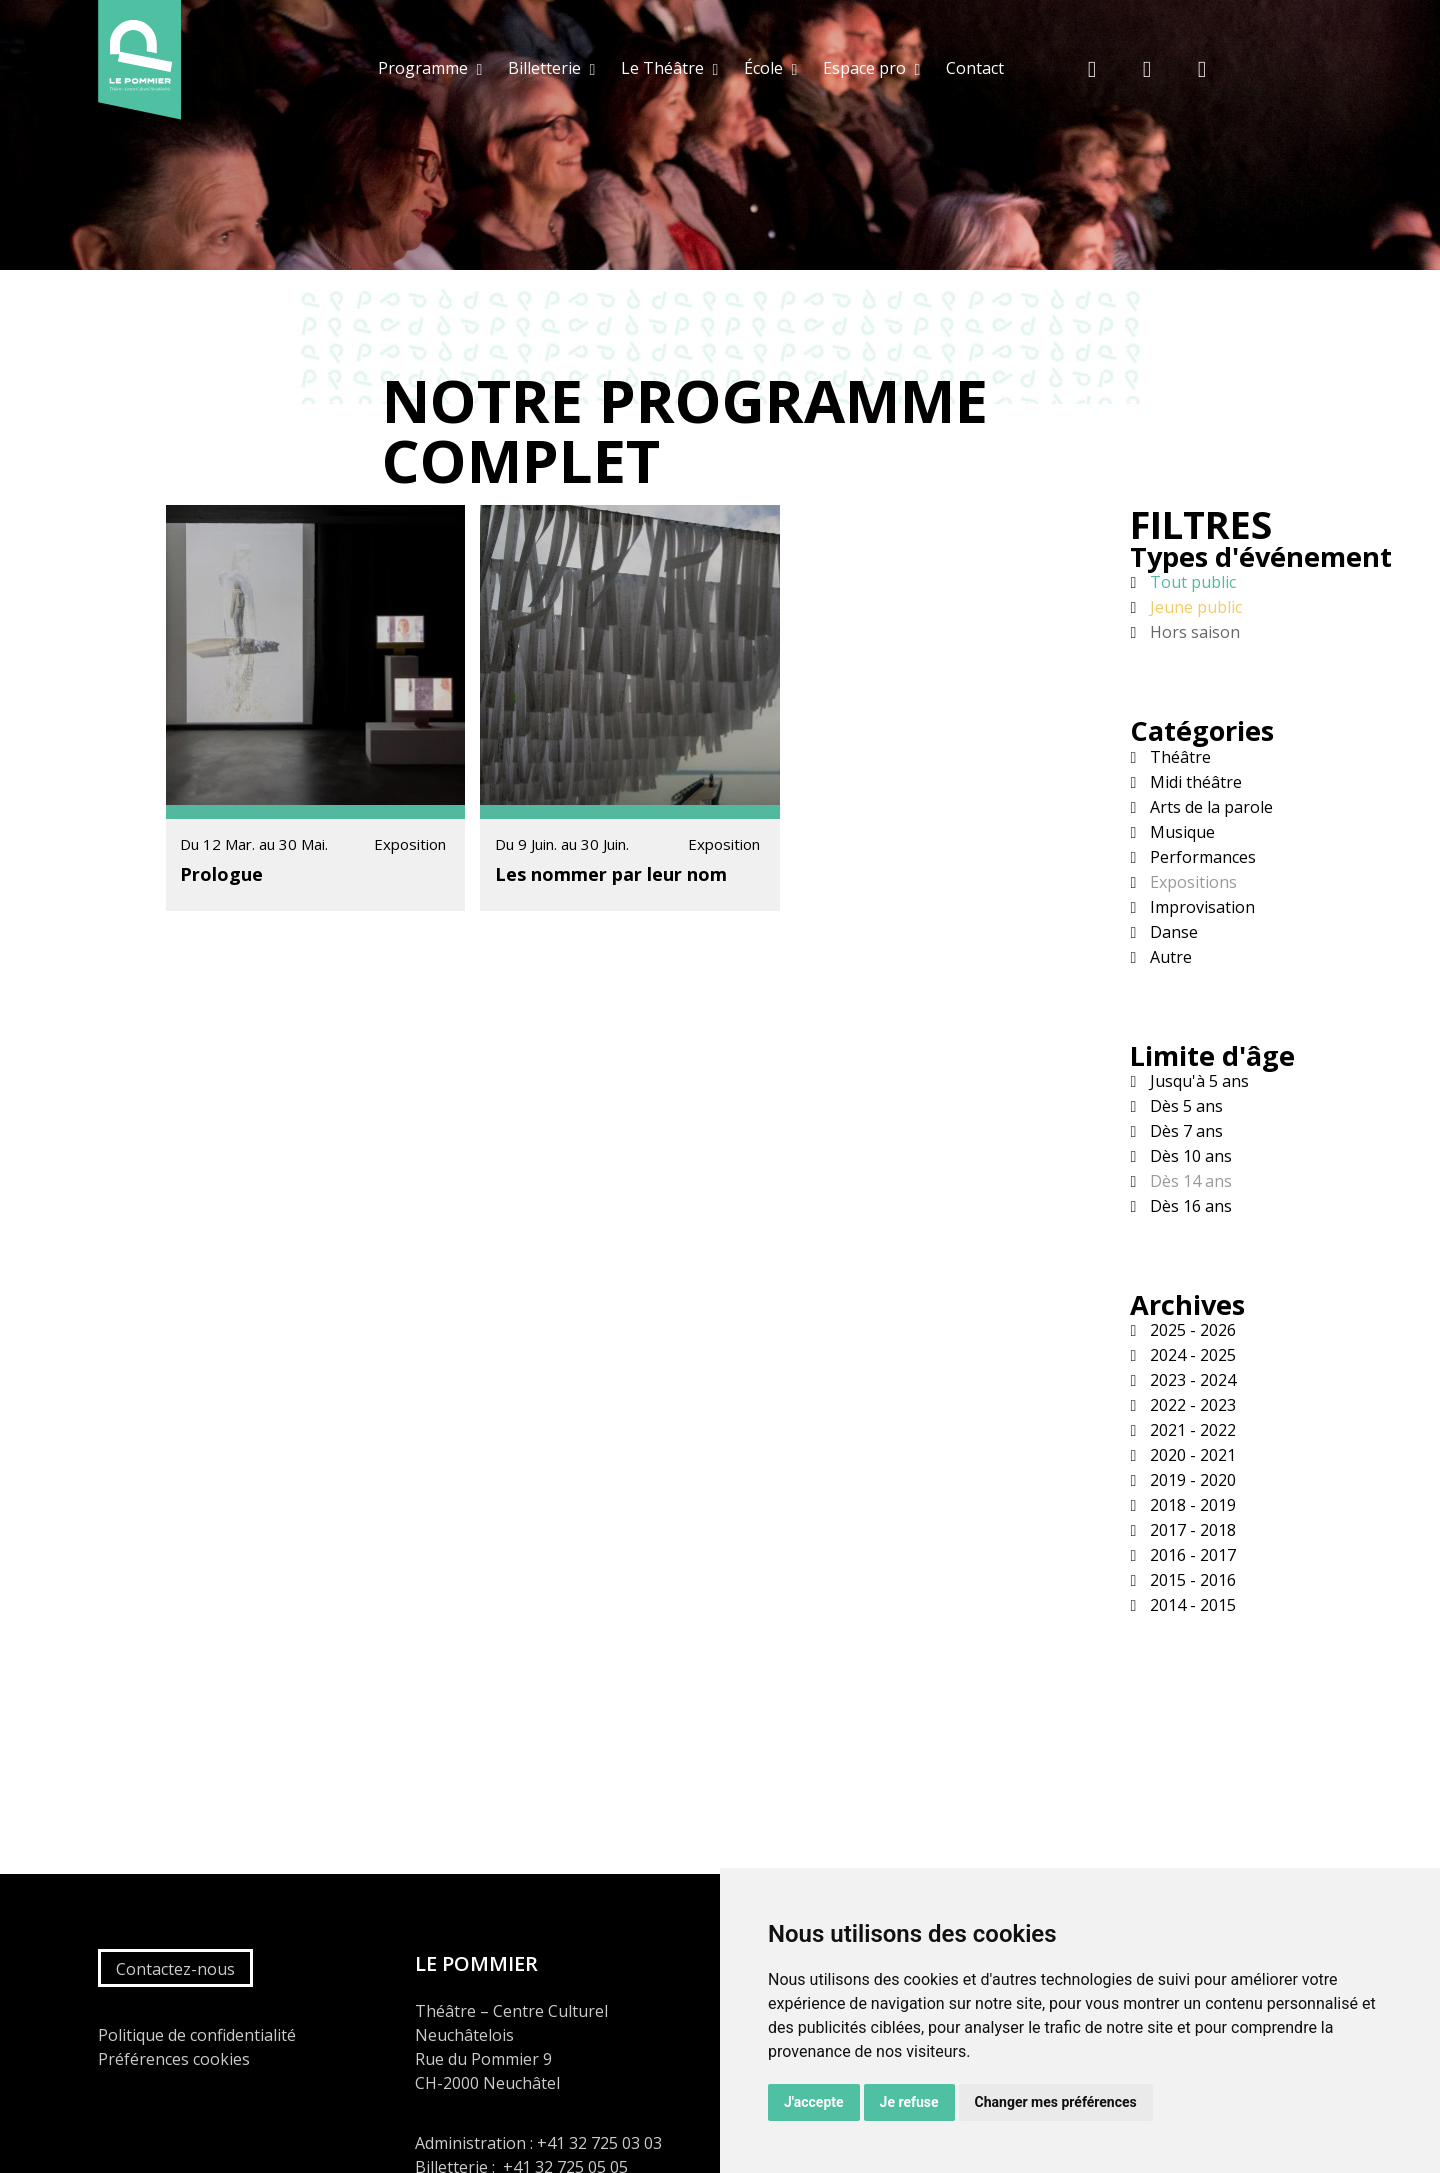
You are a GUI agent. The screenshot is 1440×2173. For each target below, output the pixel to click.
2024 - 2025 (1191, 1355)
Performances (1201, 857)
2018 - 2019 (1191, 1505)
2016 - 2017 (1191, 1555)
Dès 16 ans (1189, 1206)
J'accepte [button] (814, 2102)
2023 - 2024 (1191, 1380)
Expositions (1191, 882)
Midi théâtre (1194, 782)
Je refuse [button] (909, 2102)
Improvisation (1200, 907)
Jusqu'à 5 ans (1197, 1081)
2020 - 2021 (1191, 1455)
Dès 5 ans (1184, 1106)
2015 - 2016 (1191, 1580)
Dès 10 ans (1189, 1156)
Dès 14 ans (1189, 1181)
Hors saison (1193, 632)
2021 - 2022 (1191, 1430)
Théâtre (1178, 757)
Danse (1172, 932)
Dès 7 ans (1184, 1131)
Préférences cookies (174, 2059)
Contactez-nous (175, 1969)
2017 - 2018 (1191, 1530)
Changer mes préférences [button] (1056, 2102)
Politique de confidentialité (197, 2035)
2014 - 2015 (1191, 1605)
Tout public (1191, 582)
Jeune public (1194, 607)
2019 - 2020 (1191, 1480)
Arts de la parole (1209, 807)
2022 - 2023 (1191, 1405)
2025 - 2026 (1191, 1330)
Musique (1180, 832)
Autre (1169, 957)
